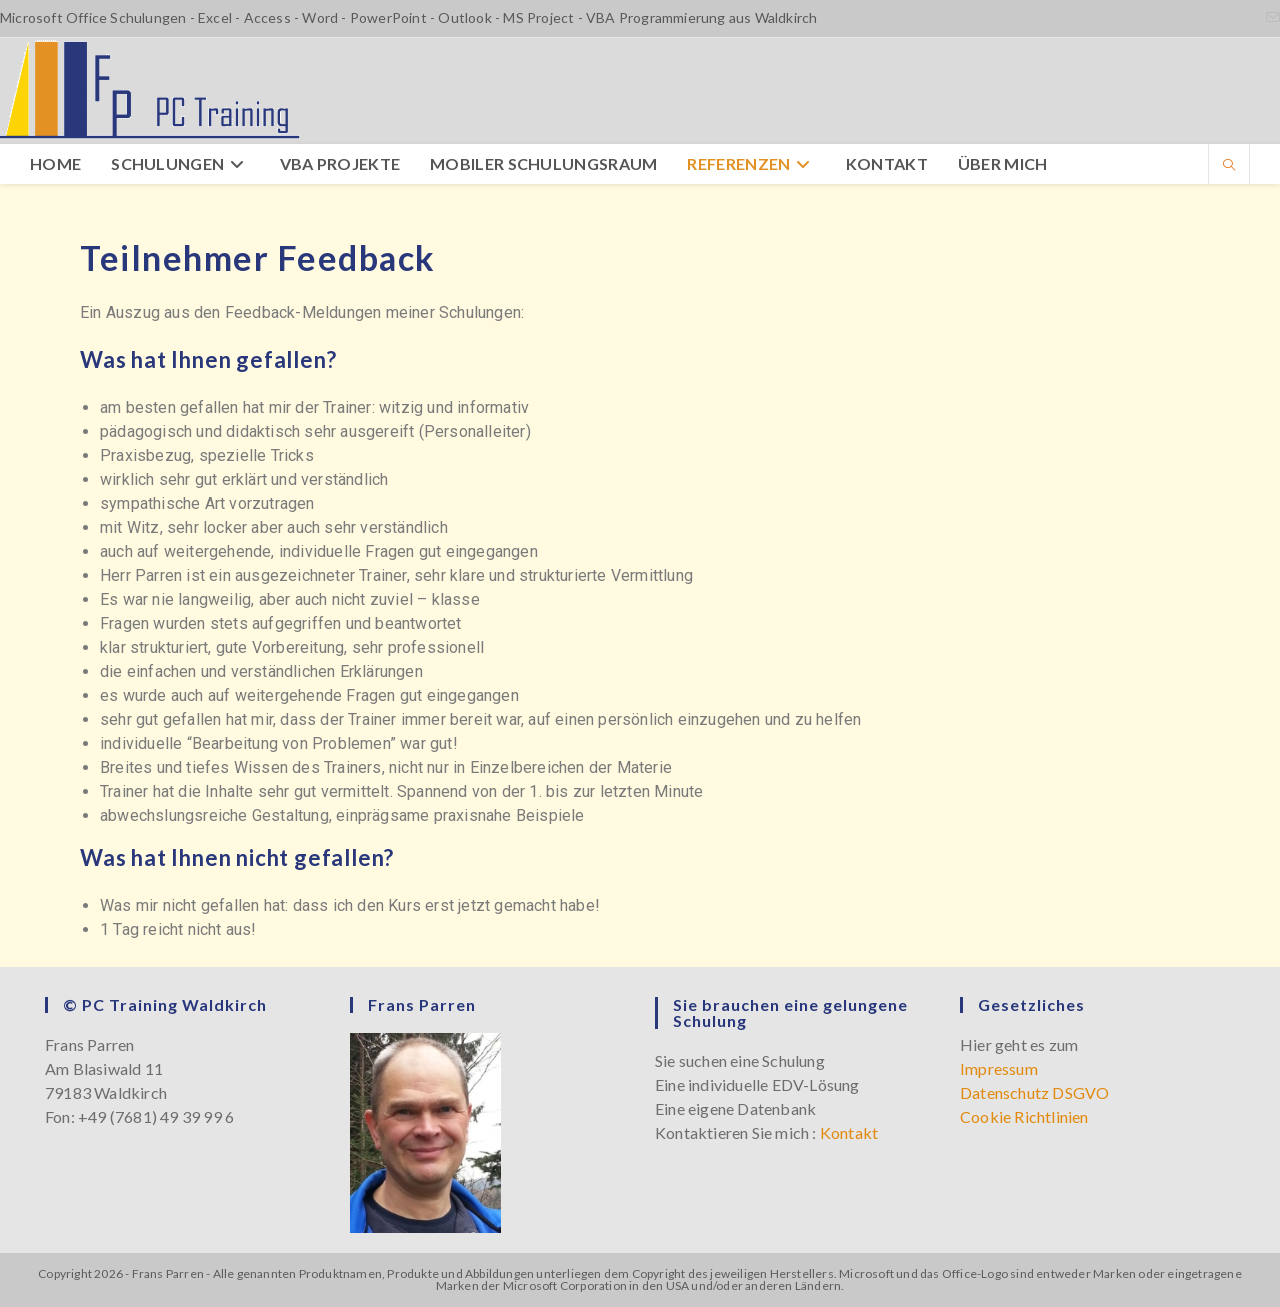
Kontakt (849, 1132)
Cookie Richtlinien (1024, 1116)
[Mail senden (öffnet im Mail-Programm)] (1270, 18)
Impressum (999, 1068)
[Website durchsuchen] (1229, 166)
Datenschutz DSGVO (1034, 1092)
